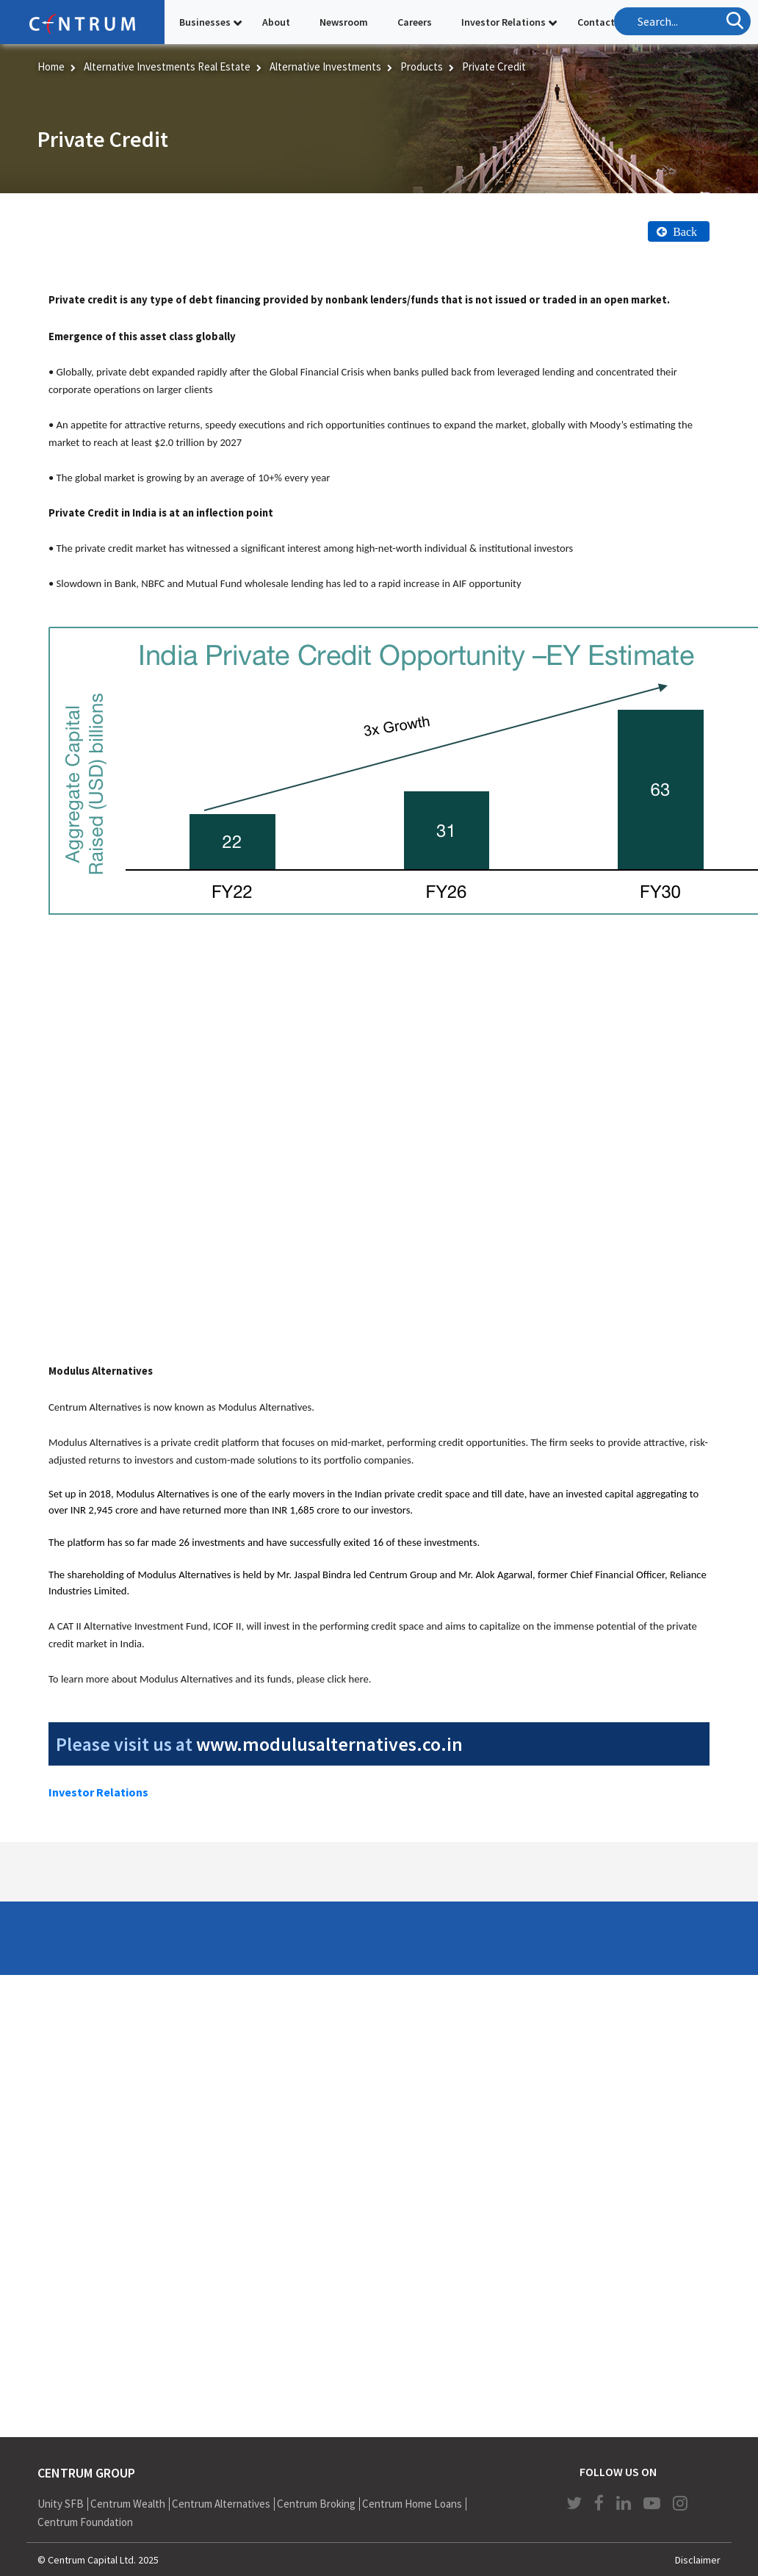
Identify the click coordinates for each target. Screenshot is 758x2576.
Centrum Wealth (127, 2504)
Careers (414, 22)
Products (421, 66)
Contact (596, 22)
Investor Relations (503, 22)
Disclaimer (698, 2559)
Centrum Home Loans (412, 2504)
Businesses (205, 22)
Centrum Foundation (85, 2522)
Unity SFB (60, 2504)
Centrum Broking (316, 2504)
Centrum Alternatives (221, 2504)
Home (51, 66)
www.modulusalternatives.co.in (329, 1744)
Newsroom (344, 22)
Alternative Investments (325, 66)
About (276, 22)
